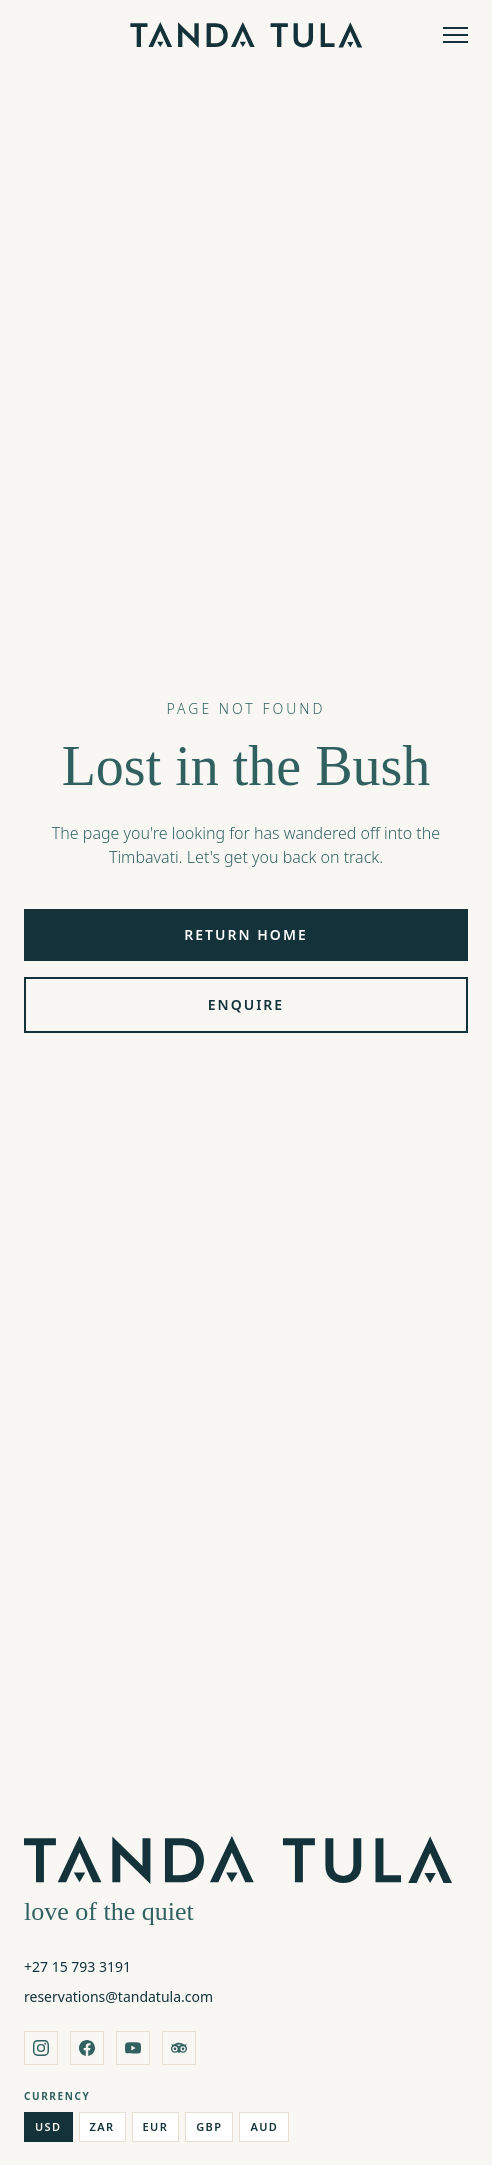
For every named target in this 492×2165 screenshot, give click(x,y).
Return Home (245, 934)
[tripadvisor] (179, 2048)
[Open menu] (455, 35)
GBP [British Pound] (209, 2126)
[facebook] (87, 2048)
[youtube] (133, 2048)
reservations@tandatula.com (118, 1996)
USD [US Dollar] (48, 2126)
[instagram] (41, 2048)
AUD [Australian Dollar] (264, 2126)
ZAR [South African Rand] (102, 2126)
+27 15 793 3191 (77, 1966)
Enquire (246, 1004)
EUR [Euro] (156, 2126)
